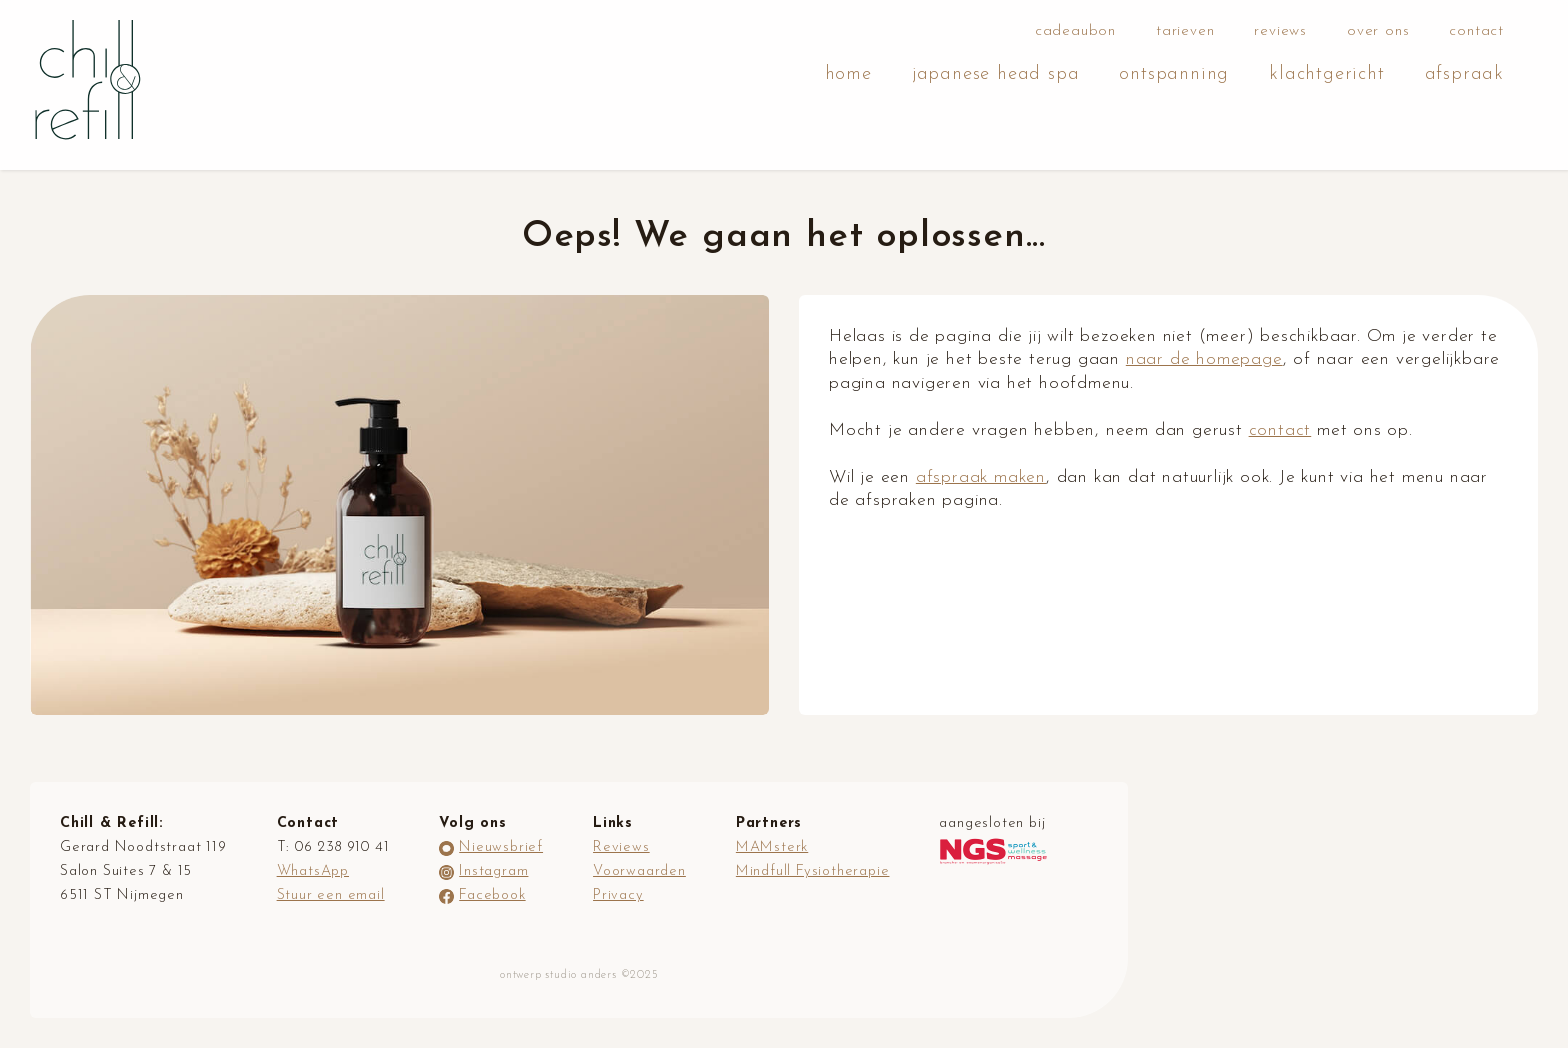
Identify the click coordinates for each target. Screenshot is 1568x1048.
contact (1476, 31)
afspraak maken (981, 477)
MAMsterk (772, 847)
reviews (1280, 31)
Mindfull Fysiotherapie (813, 871)
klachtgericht (1326, 74)
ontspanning (1174, 74)
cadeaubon (1075, 31)
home (848, 74)
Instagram (493, 871)
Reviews (621, 847)
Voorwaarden (639, 871)
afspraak (1464, 74)
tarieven (1185, 31)
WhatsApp (313, 871)
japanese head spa (996, 74)
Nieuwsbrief (501, 847)
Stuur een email (331, 895)
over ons (1378, 31)
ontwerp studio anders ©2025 (579, 975)
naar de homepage (1204, 359)
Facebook (492, 895)
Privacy (618, 895)
